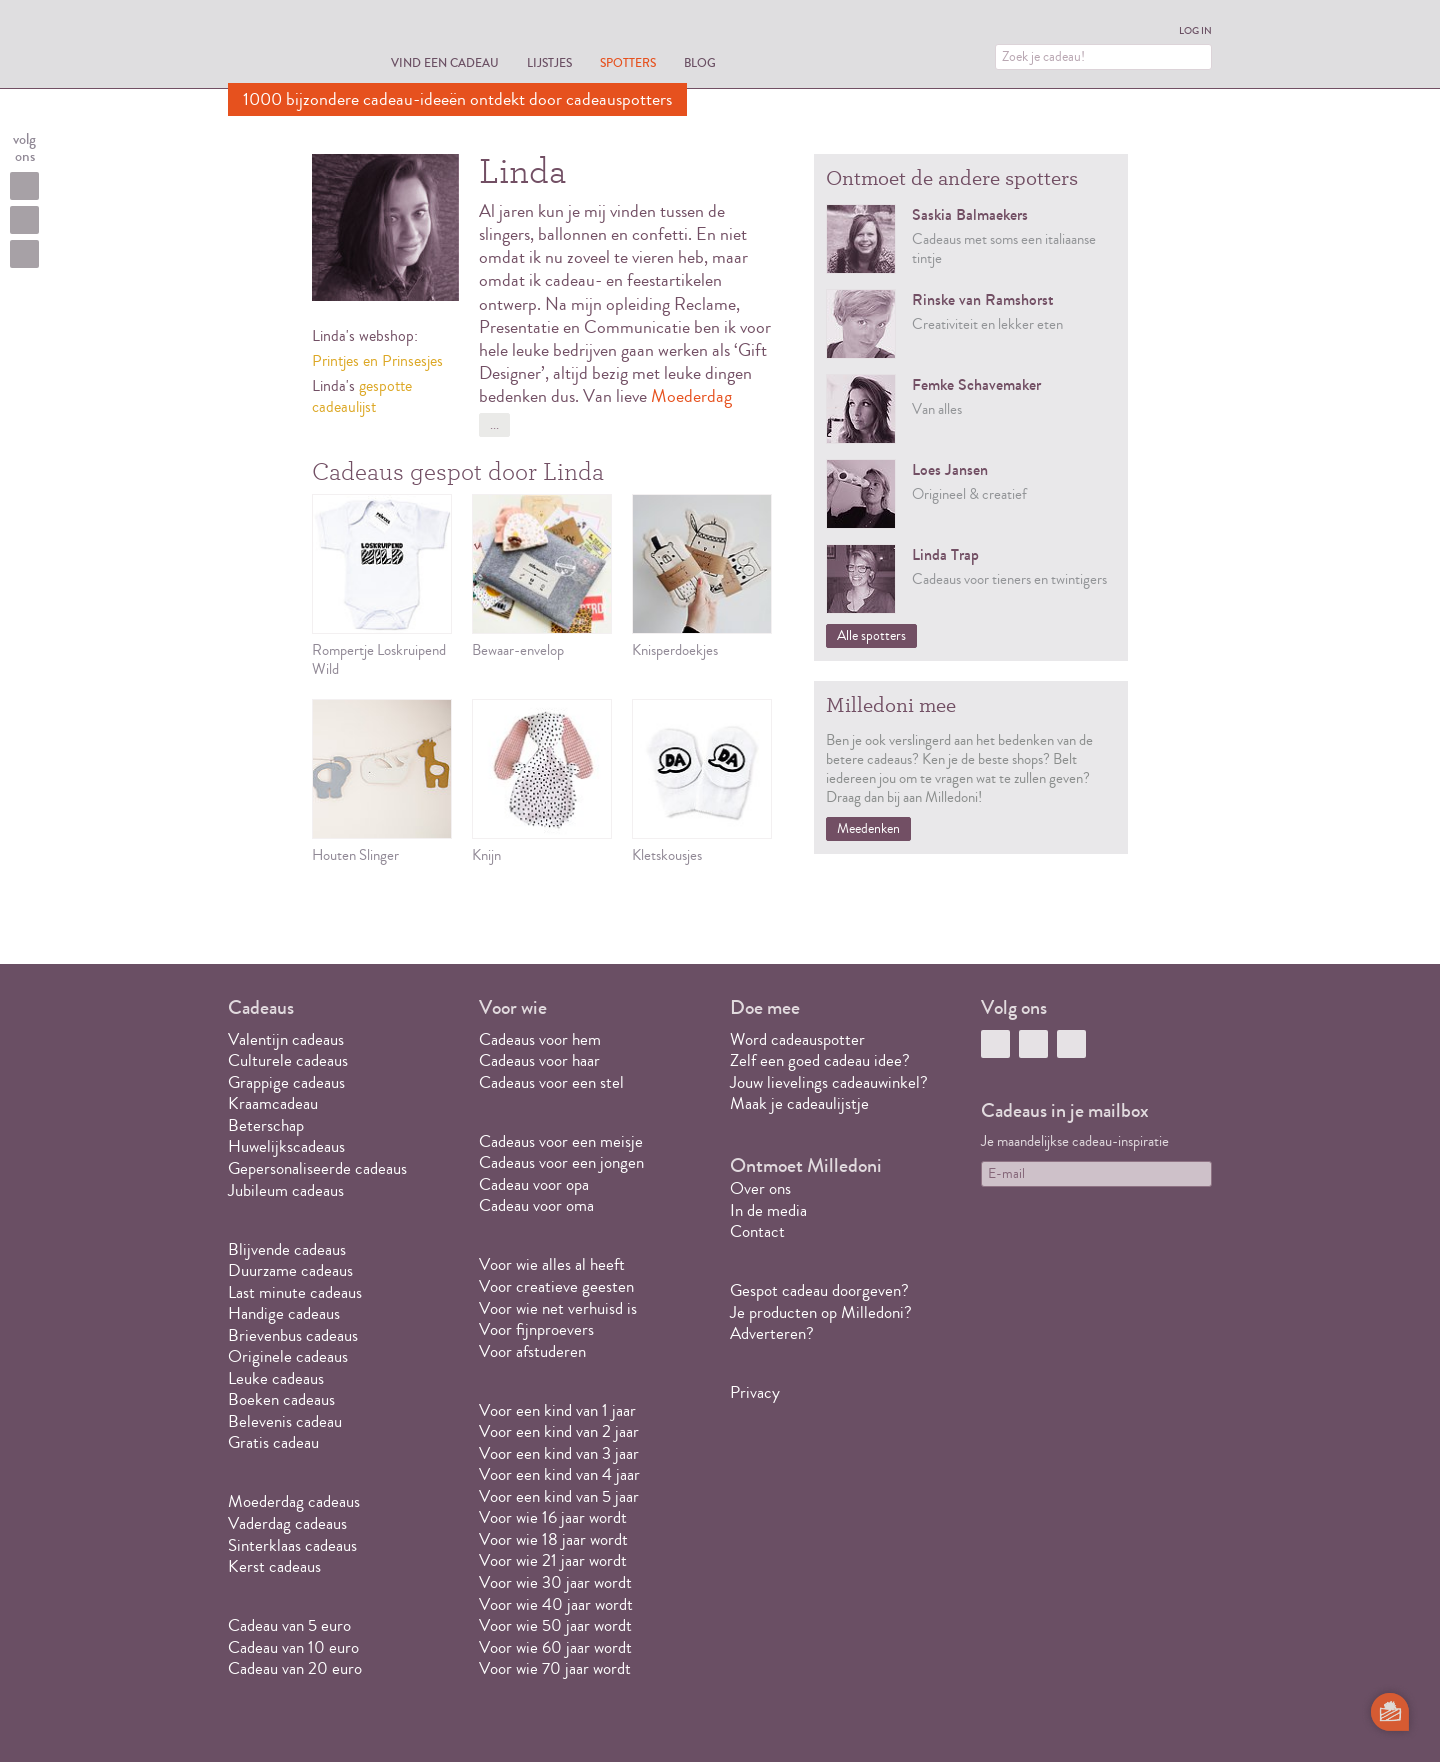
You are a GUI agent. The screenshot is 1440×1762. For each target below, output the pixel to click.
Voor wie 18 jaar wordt (553, 1539)
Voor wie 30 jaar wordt (555, 1582)
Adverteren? (772, 1333)
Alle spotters (871, 636)
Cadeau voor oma (536, 1205)
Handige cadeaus (284, 1313)
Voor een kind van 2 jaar (559, 1431)
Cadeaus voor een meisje (561, 1141)
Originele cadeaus (288, 1356)
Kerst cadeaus (274, 1566)
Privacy (755, 1392)
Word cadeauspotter (797, 1039)
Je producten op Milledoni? (821, 1312)
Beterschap (266, 1125)
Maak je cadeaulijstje (799, 1103)
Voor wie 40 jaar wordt (556, 1604)
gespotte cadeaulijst (362, 396)
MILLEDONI (284, 46)
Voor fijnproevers (536, 1329)
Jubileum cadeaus (286, 1190)
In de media (768, 1210)
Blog (700, 62)
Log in (1195, 31)
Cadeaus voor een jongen (563, 1162)
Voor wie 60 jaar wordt (555, 1647)
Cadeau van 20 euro (295, 1668)
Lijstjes (549, 62)
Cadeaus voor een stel (551, 1082)
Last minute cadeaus (295, 1292)
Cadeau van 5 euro (289, 1625)
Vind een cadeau (445, 62)
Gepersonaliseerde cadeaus (317, 1168)
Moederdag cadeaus (294, 1501)
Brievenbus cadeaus (293, 1335)
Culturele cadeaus (288, 1060)
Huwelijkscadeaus (286, 1146)
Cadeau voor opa (534, 1184)
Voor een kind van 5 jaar (559, 1496)
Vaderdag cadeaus (287, 1523)
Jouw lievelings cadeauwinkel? (829, 1082)
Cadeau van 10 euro (293, 1647)
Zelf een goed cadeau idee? (820, 1060)
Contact (757, 1231)
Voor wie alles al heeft (552, 1264)
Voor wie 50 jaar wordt (555, 1625)
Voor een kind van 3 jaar (559, 1453)
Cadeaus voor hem (540, 1039)
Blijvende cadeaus (287, 1249)
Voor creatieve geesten (556, 1286)
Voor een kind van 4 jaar (559, 1474)
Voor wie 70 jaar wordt (555, 1668)
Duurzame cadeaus (290, 1270)
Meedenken (868, 829)
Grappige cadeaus (286, 1082)
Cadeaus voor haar (539, 1060)
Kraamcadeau (273, 1103)
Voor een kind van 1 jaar (557, 1410)
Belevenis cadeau (285, 1421)
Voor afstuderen (532, 1351)
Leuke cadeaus (276, 1378)
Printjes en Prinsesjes (377, 361)
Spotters (628, 62)
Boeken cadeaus (281, 1399)
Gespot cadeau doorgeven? (819, 1290)
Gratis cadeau (273, 1442)
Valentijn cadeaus (286, 1039)
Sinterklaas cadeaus (292, 1545)
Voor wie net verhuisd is (558, 1308)
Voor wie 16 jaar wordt (553, 1517)
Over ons (760, 1188)
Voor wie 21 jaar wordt (553, 1560)
